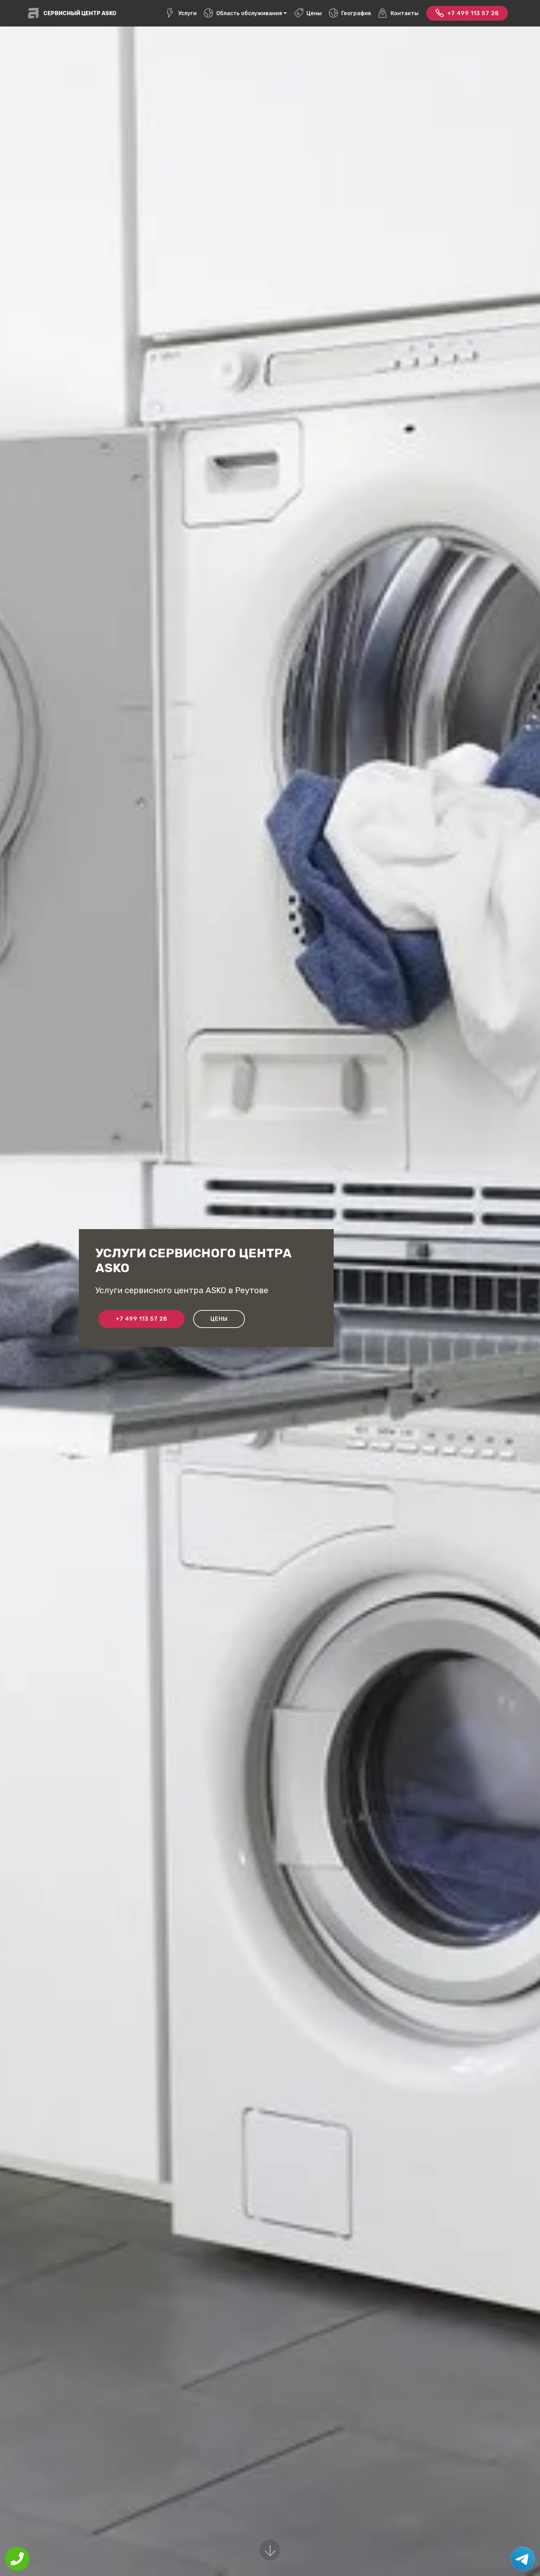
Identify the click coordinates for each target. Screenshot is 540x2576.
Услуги (181, 13)
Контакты (398, 13)
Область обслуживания (243, 13)
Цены (308, 13)
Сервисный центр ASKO (79, 13)
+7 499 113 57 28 (467, 13)
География (350, 13)
